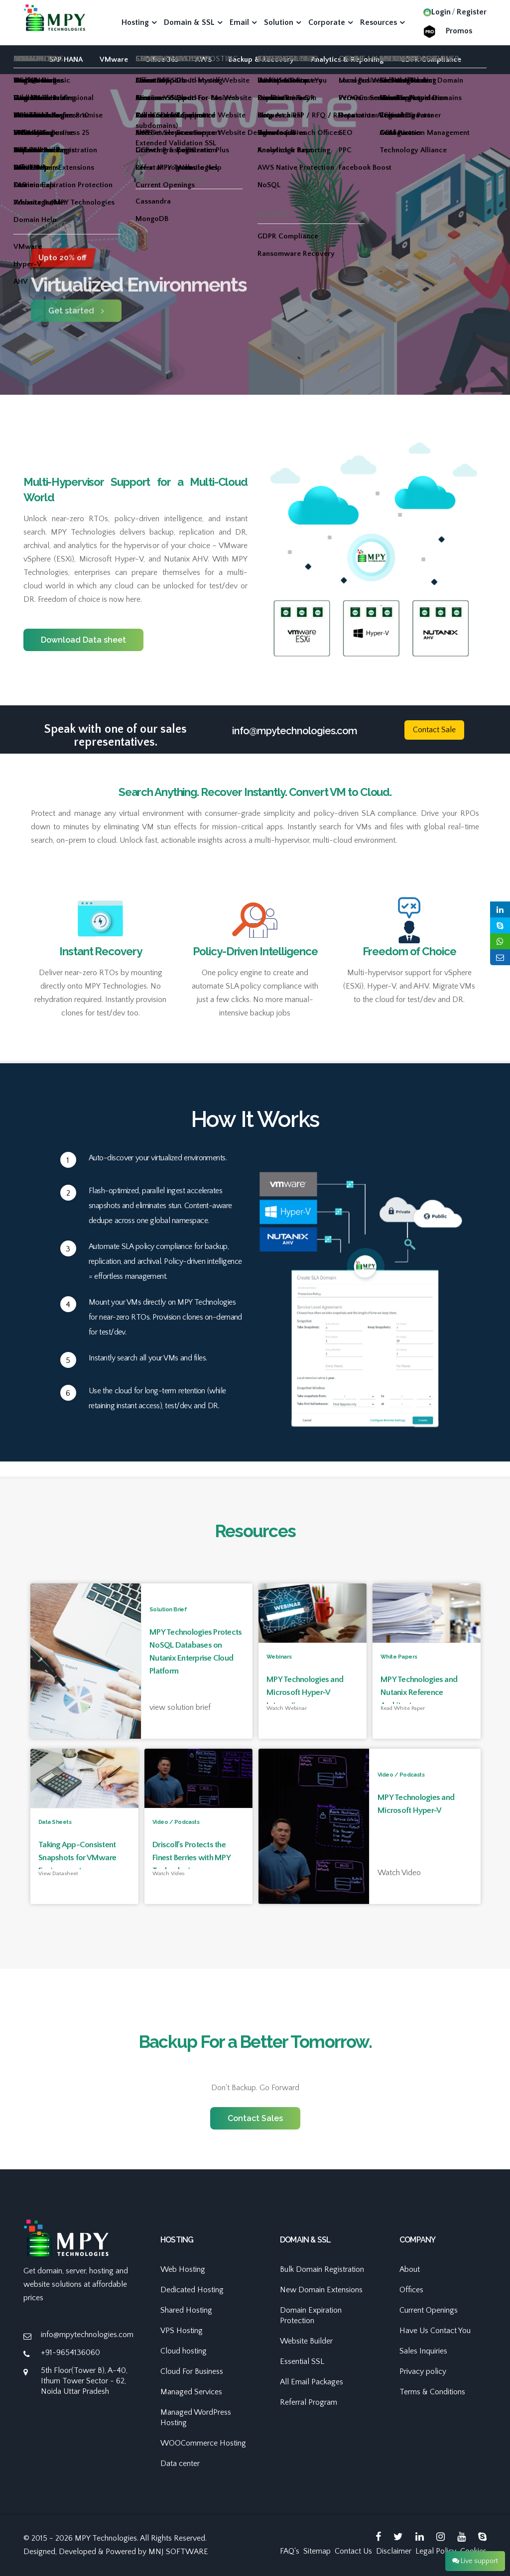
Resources (378, 22)
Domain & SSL (189, 22)
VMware (114, 59)
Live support (475, 2561)
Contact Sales (255, 2118)
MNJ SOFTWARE (178, 2551)
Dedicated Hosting (192, 2289)
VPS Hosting (181, 2330)
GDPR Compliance (430, 59)
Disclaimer (393, 2551)
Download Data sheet (83, 640)
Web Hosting (182, 2269)
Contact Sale (434, 729)
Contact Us (353, 2551)
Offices (411, 2289)
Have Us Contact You (435, 2330)
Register (472, 11)
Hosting (135, 22)
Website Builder (306, 2341)
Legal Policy (435, 2551)
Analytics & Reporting (347, 59)
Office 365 (161, 59)
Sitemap (317, 2551)
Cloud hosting (183, 2351)
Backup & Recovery (261, 59)
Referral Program (308, 2402)
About (409, 2269)
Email (239, 22)
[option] (255, 273)
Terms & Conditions (432, 2391)
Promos (459, 30)
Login (437, 11)
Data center (180, 2463)
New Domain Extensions (321, 2289)
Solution (278, 22)
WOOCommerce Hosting (203, 2443)
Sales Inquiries (423, 2351)
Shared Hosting (186, 2310)
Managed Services (191, 2391)
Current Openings (428, 2310)
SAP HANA (66, 59)
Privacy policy (422, 2371)
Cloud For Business (191, 2371)
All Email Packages (311, 2381)
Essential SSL (302, 2361)
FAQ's (289, 2551)
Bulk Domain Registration (322, 2269)
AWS (203, 59)
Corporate (326, 22)
